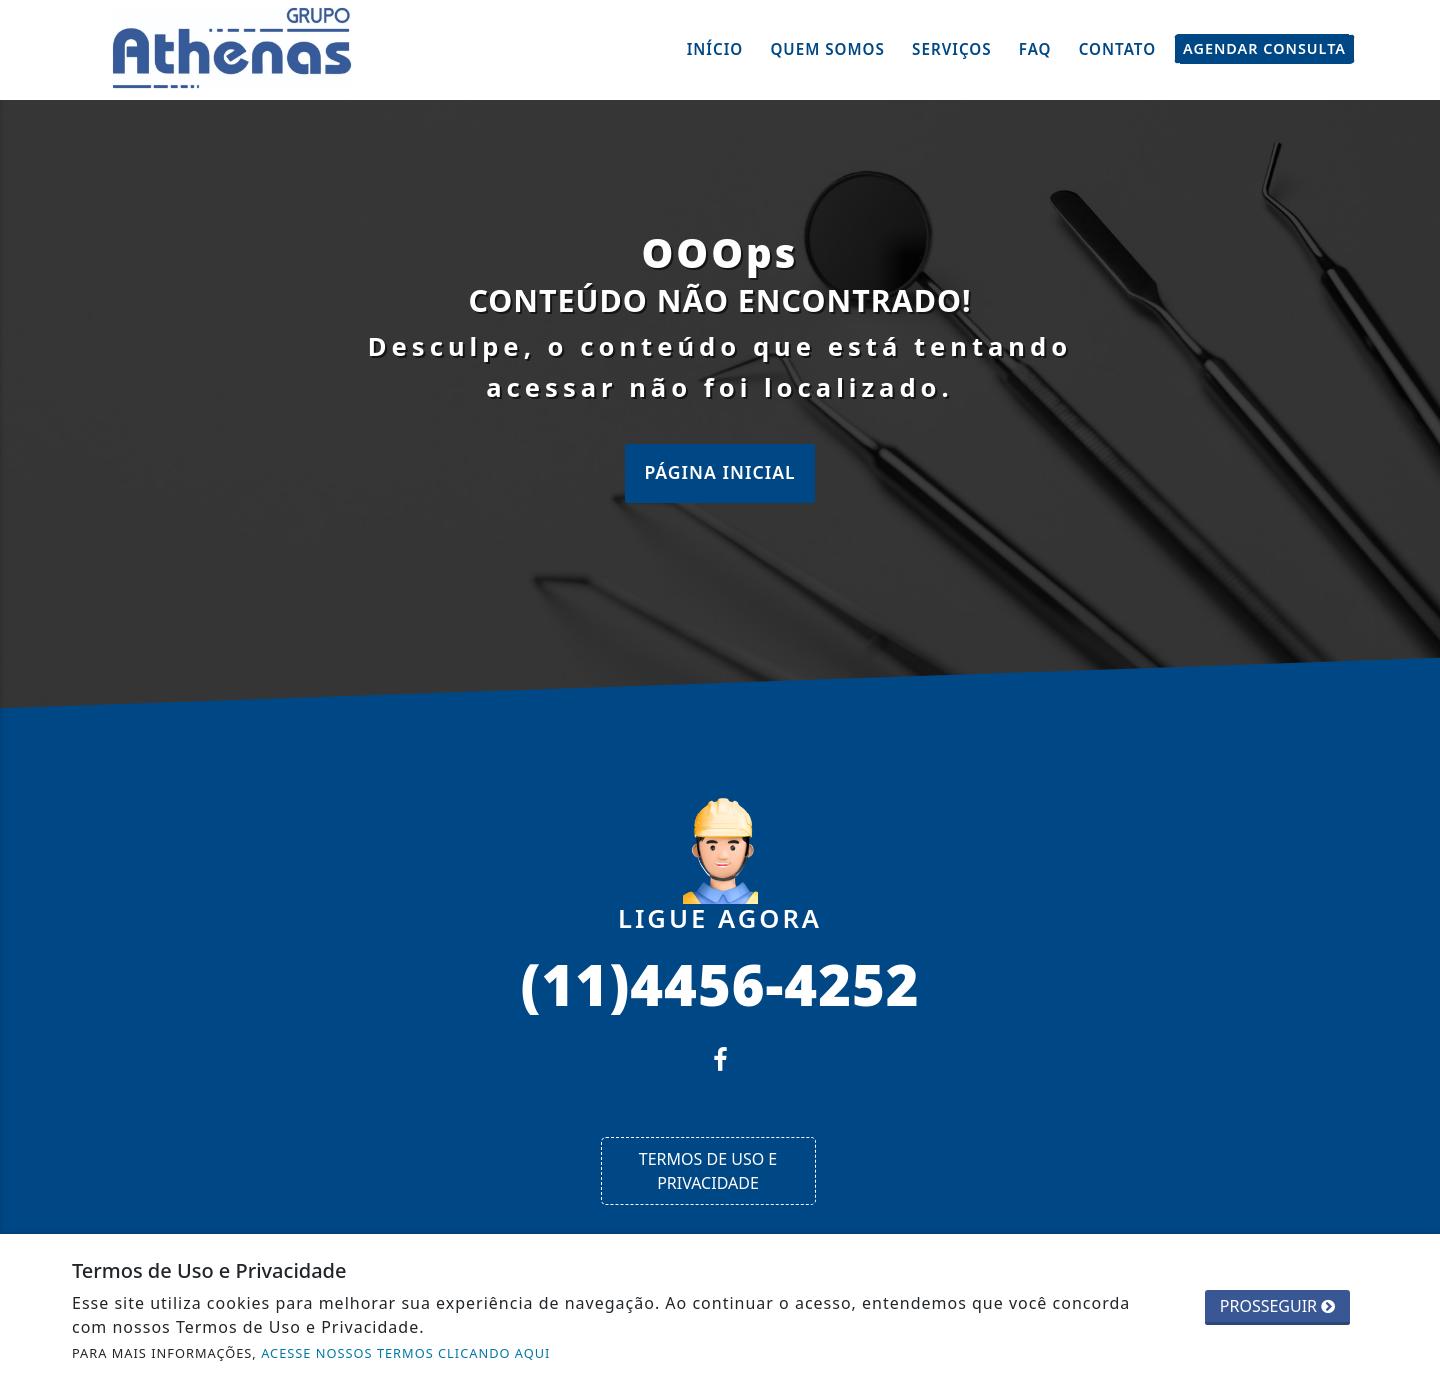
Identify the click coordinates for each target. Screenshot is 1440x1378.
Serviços (952, 49)
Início (715, 49)
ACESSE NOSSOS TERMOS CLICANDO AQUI (405, 1353)
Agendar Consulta (1264, 49)
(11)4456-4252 (719, 983)
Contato (1117, 49)
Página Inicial (719, 472)
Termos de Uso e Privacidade (708, 1171)
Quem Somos (827, 49)
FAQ (1035, 49)
